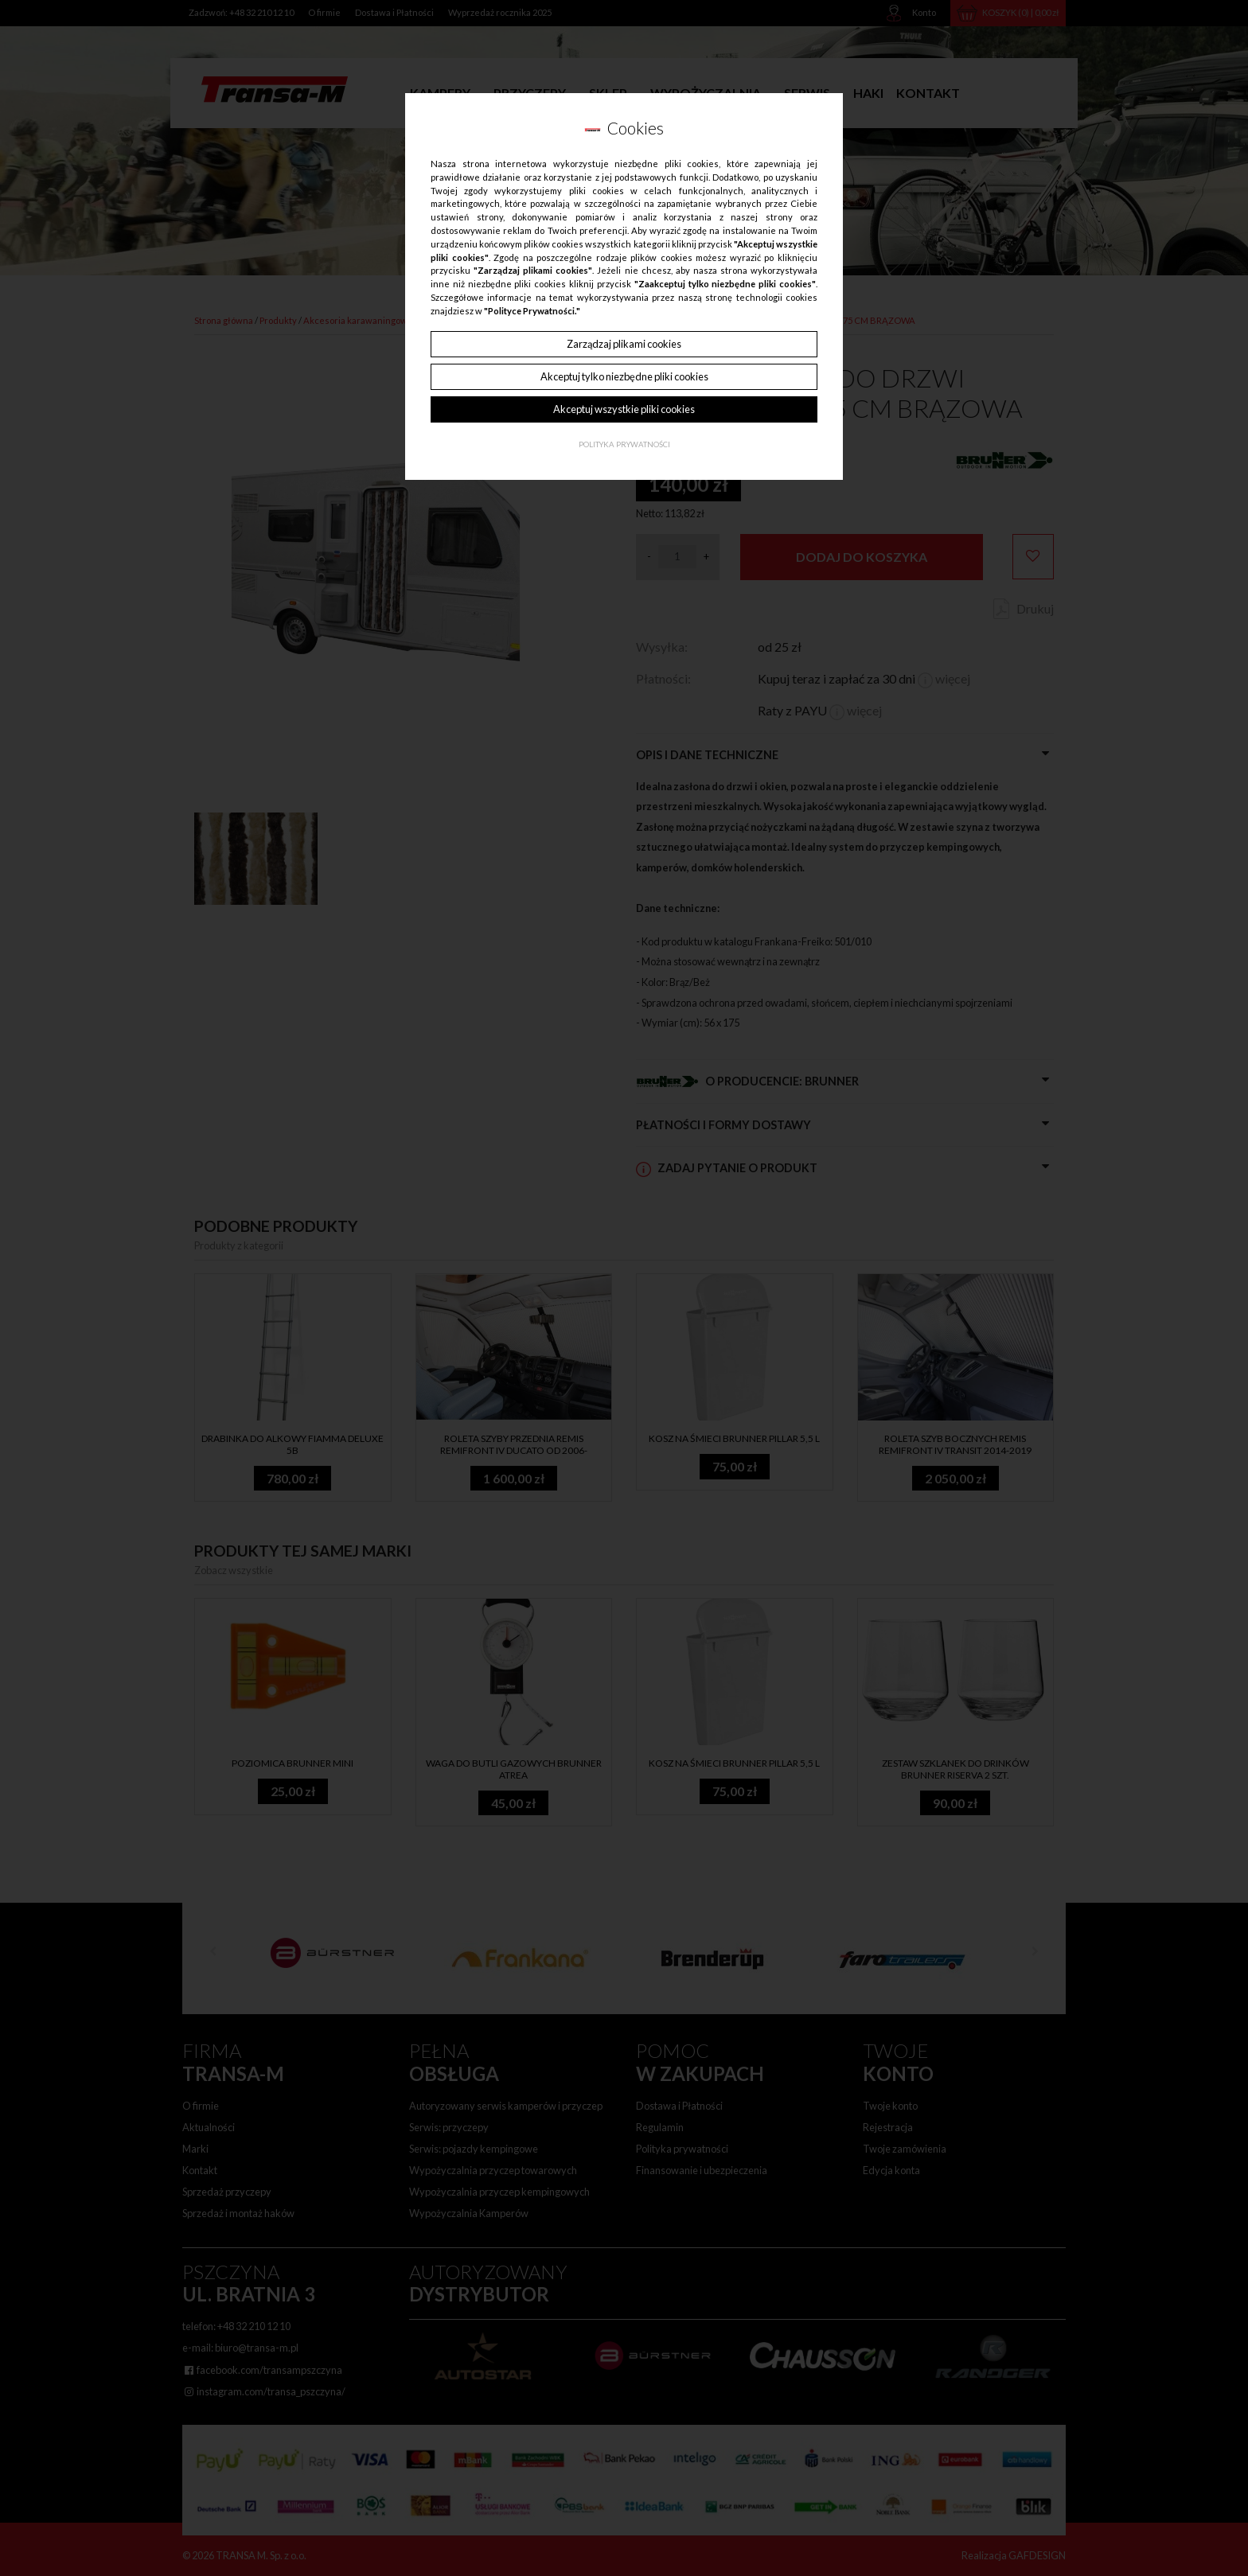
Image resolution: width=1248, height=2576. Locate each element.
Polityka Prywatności (624, 444)
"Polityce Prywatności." (532, 311)
